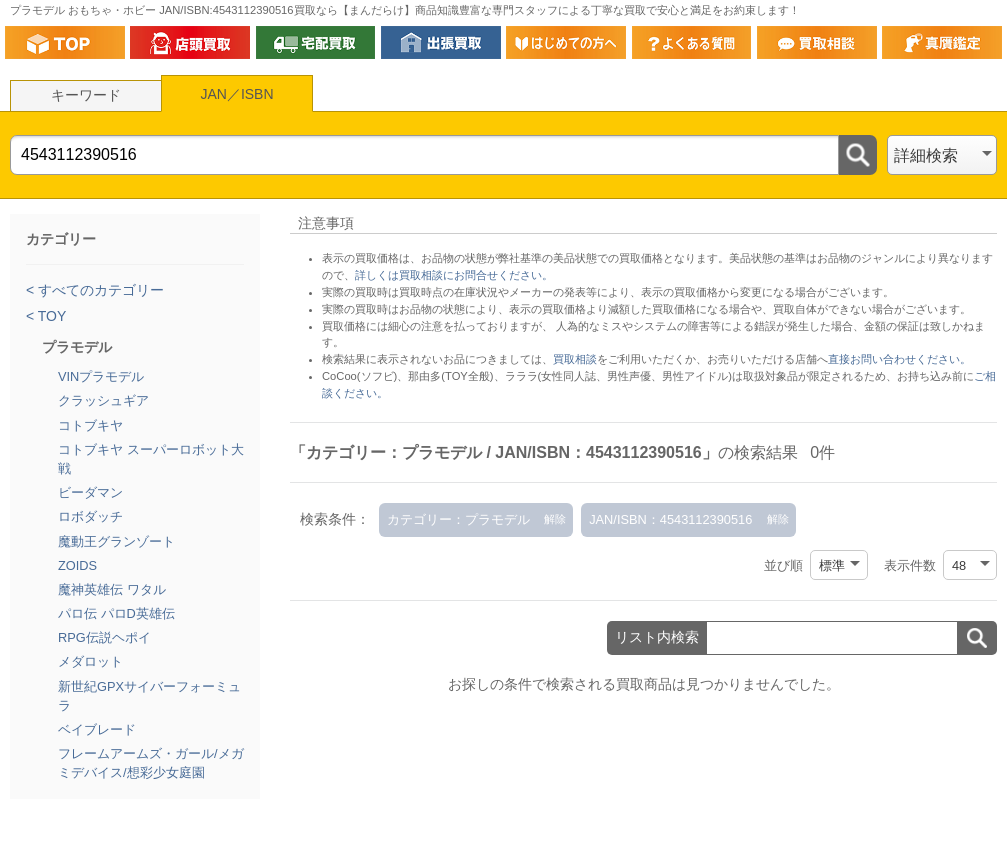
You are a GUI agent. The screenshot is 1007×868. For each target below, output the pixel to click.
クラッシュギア (103, 400)
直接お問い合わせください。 (899, 359)
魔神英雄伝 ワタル (112, 589)
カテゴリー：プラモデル (458, 519)
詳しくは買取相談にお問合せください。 (454, 275)
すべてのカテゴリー (99, 290)
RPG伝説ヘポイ (104, 637)
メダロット (90, 661)
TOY (50, 316)
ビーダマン (90, 492)
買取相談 (575, 359)
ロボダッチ (90, 516)
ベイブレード (97, 729)
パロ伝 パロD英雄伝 (116, 613)
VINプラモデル (101, 376)
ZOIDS (77, 565)
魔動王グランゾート (116, 541)
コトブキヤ (90, 425)
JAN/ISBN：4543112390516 (670, 519)
